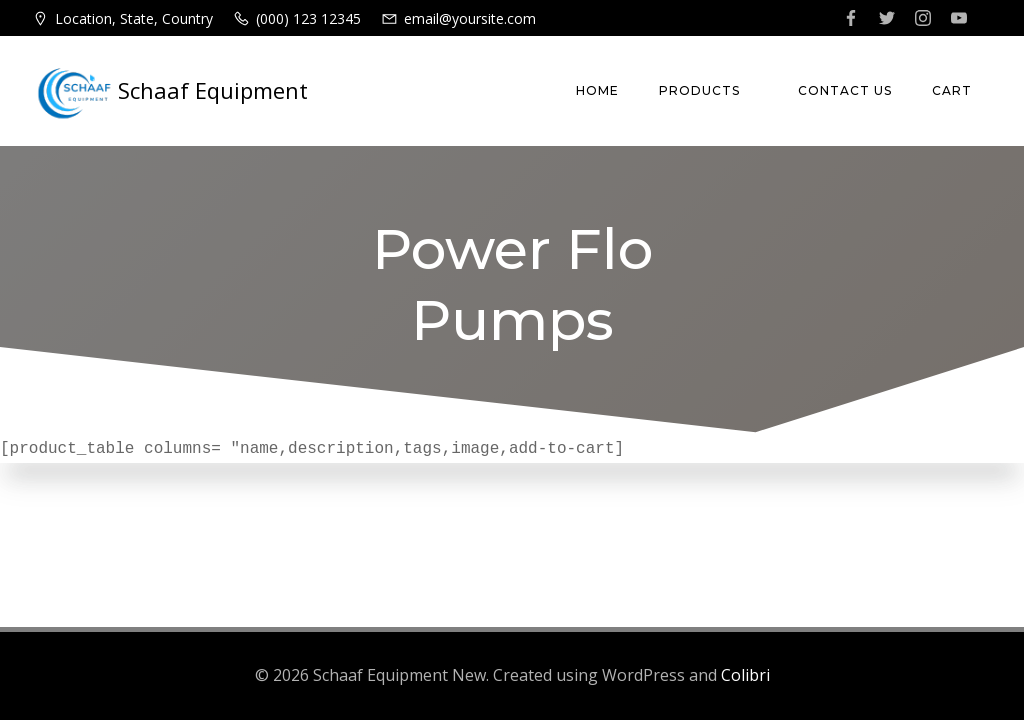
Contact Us (845, 90)
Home (597, 90)
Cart (952, 90)
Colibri (745, 675)
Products (708, 90)
